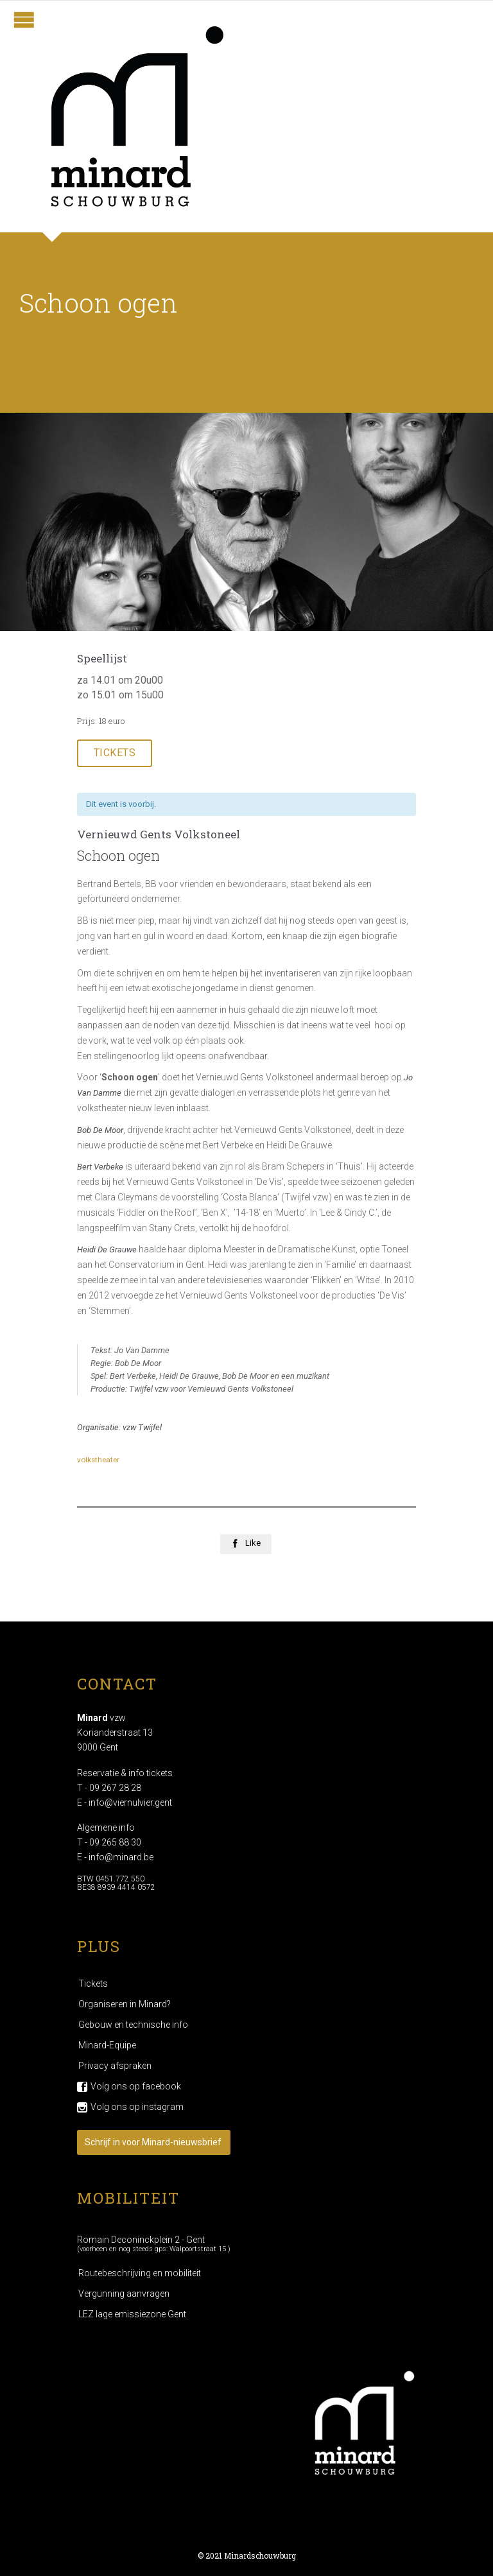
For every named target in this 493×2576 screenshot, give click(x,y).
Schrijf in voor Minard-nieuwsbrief (153, 2142)
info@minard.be (121, 1857)
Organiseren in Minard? (124, 2004)
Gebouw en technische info (133, 2024)
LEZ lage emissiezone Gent (132, 2314)
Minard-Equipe (107, 2045)
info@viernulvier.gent (130, 1802)
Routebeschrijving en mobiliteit (139, 2273)
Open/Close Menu (24, 19)
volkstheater (98, 1459)
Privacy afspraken (114, 2066)
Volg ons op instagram (137, 2107)
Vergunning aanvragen (123, 2293)
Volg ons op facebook (136, 2086)
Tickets (93, 1983)
